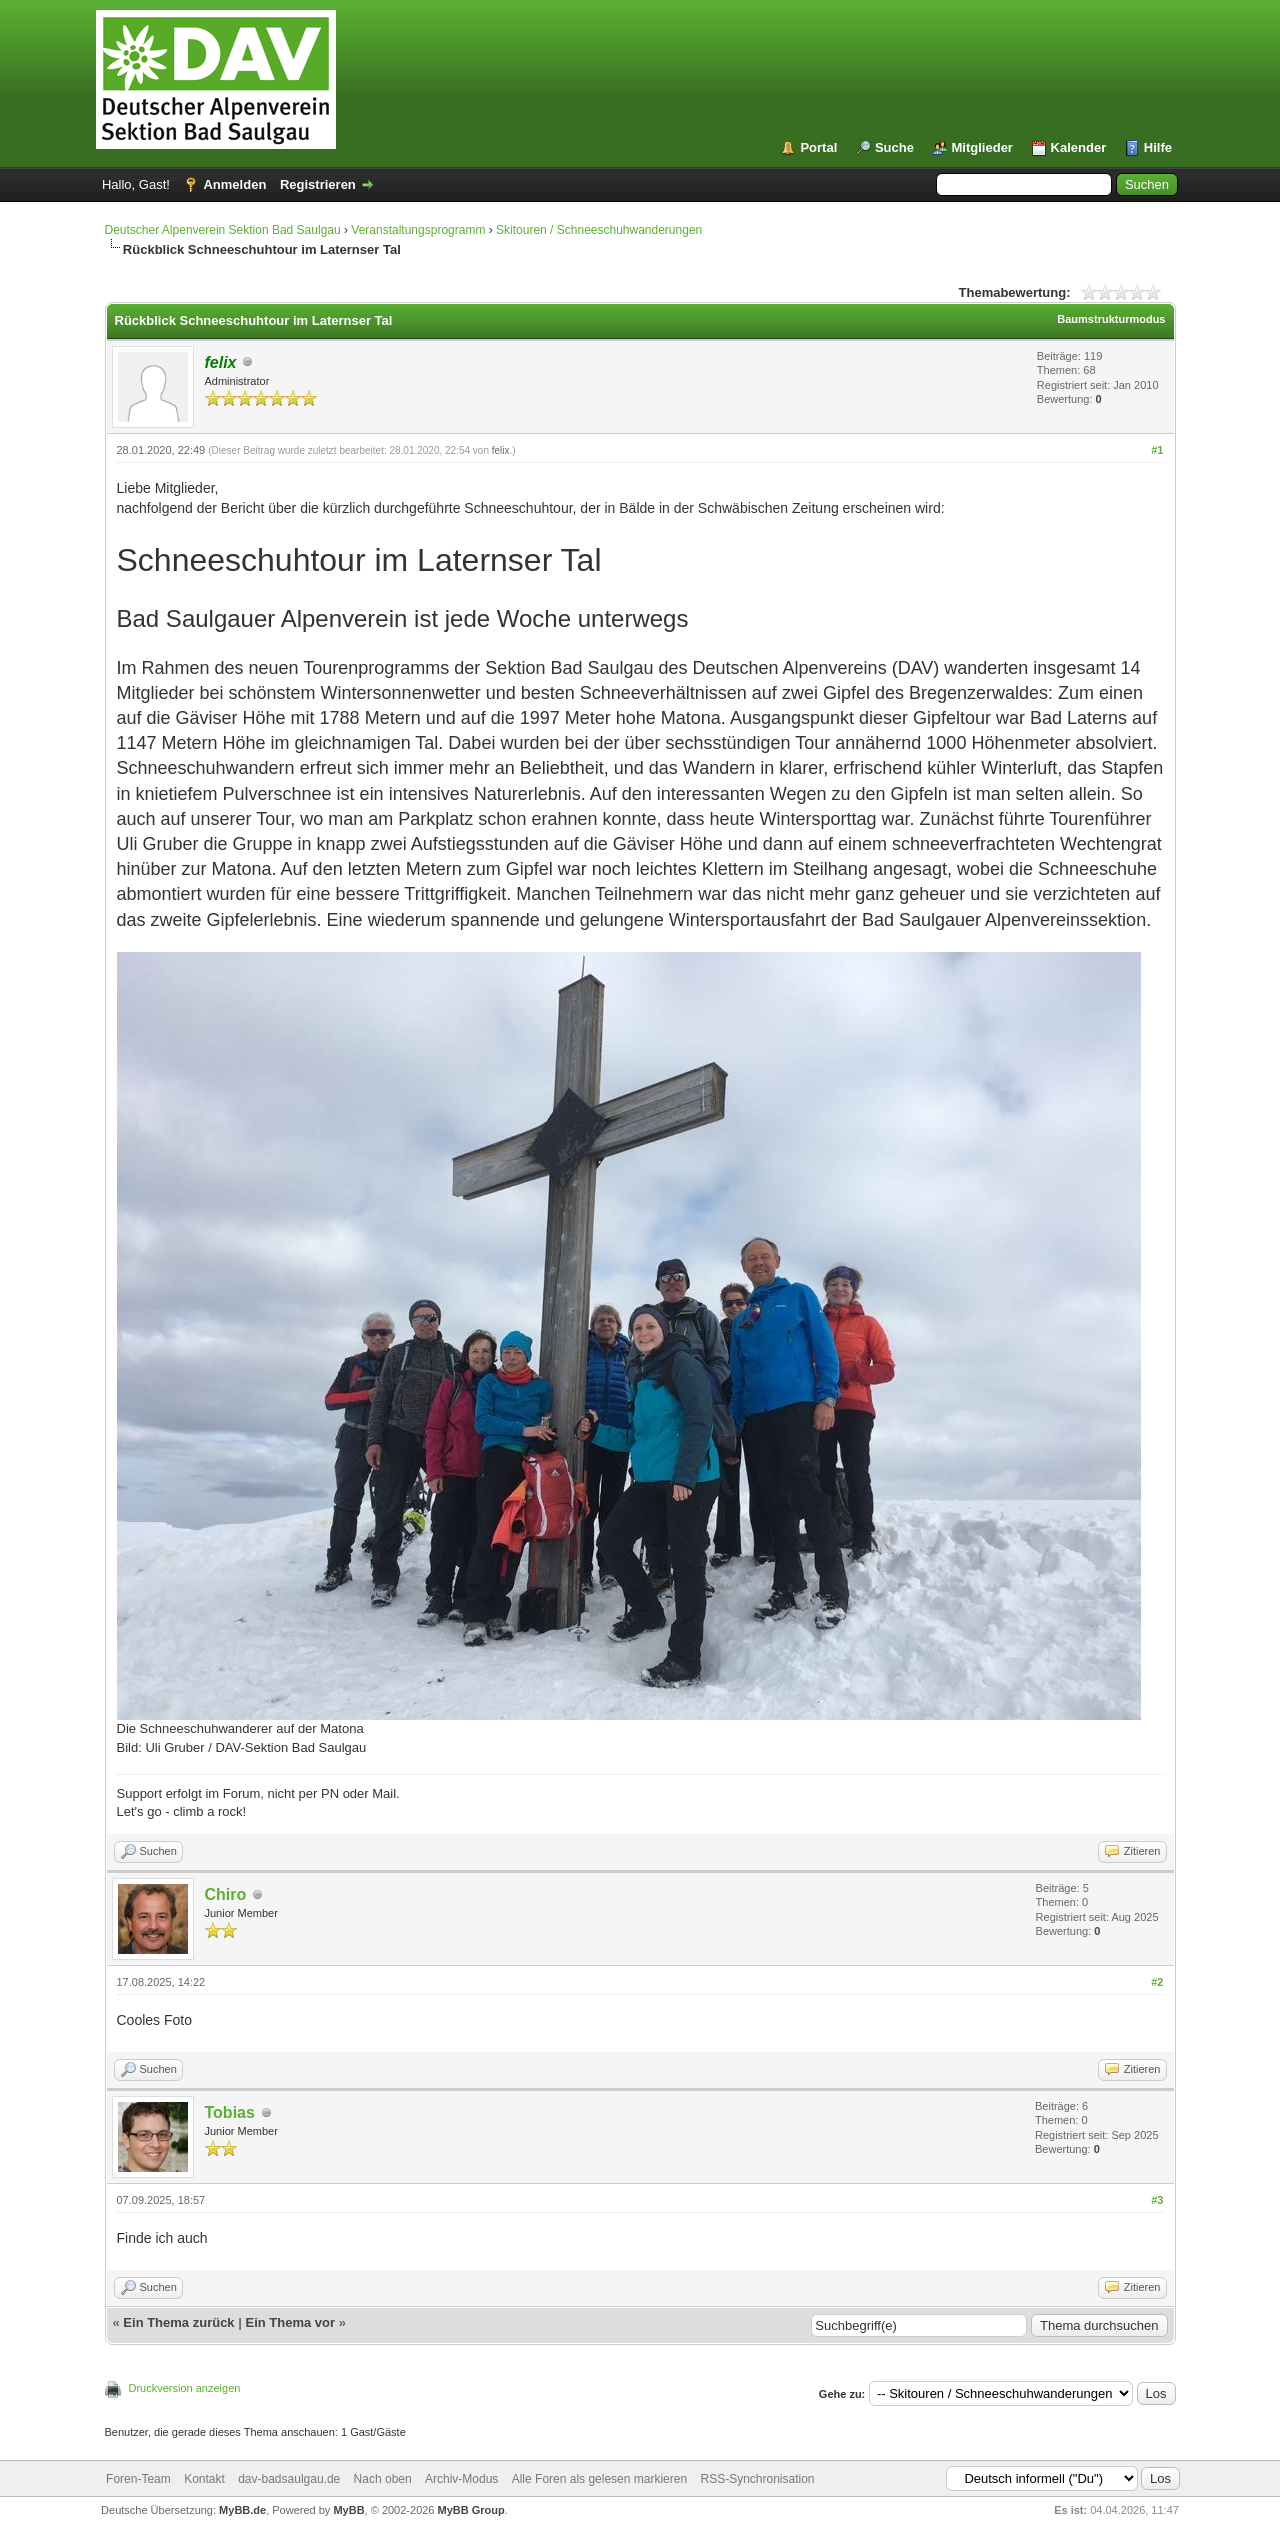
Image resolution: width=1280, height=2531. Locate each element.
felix (501, 450)
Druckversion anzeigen (185, 2388)
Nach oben (383, 2479)
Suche (894, 147)
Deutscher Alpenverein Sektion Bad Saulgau (223, 230)
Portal (818, 147)
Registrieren (318, 184)
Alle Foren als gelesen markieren (599, 2479)
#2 (1157, 1982)
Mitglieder (982, 147)
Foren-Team (138, 2479)
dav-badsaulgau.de (289, 2479)
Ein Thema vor (290, 2322)
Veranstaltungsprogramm (418, 230)
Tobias (230, 2112)
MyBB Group (471, 2510)
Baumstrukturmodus (1111, 319)
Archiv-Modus (461, 2479)
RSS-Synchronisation (757, 2479)
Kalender (1079, 147)
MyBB (348, 2510)
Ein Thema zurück (178, 2322)
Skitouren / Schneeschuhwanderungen (599, 230)
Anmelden (234, 184)
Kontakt (204, 2479)
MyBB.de (242, 2510)
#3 (1157, 2200)
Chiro (226, 1894)
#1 (1157, 450)
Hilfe (1158, 147)
